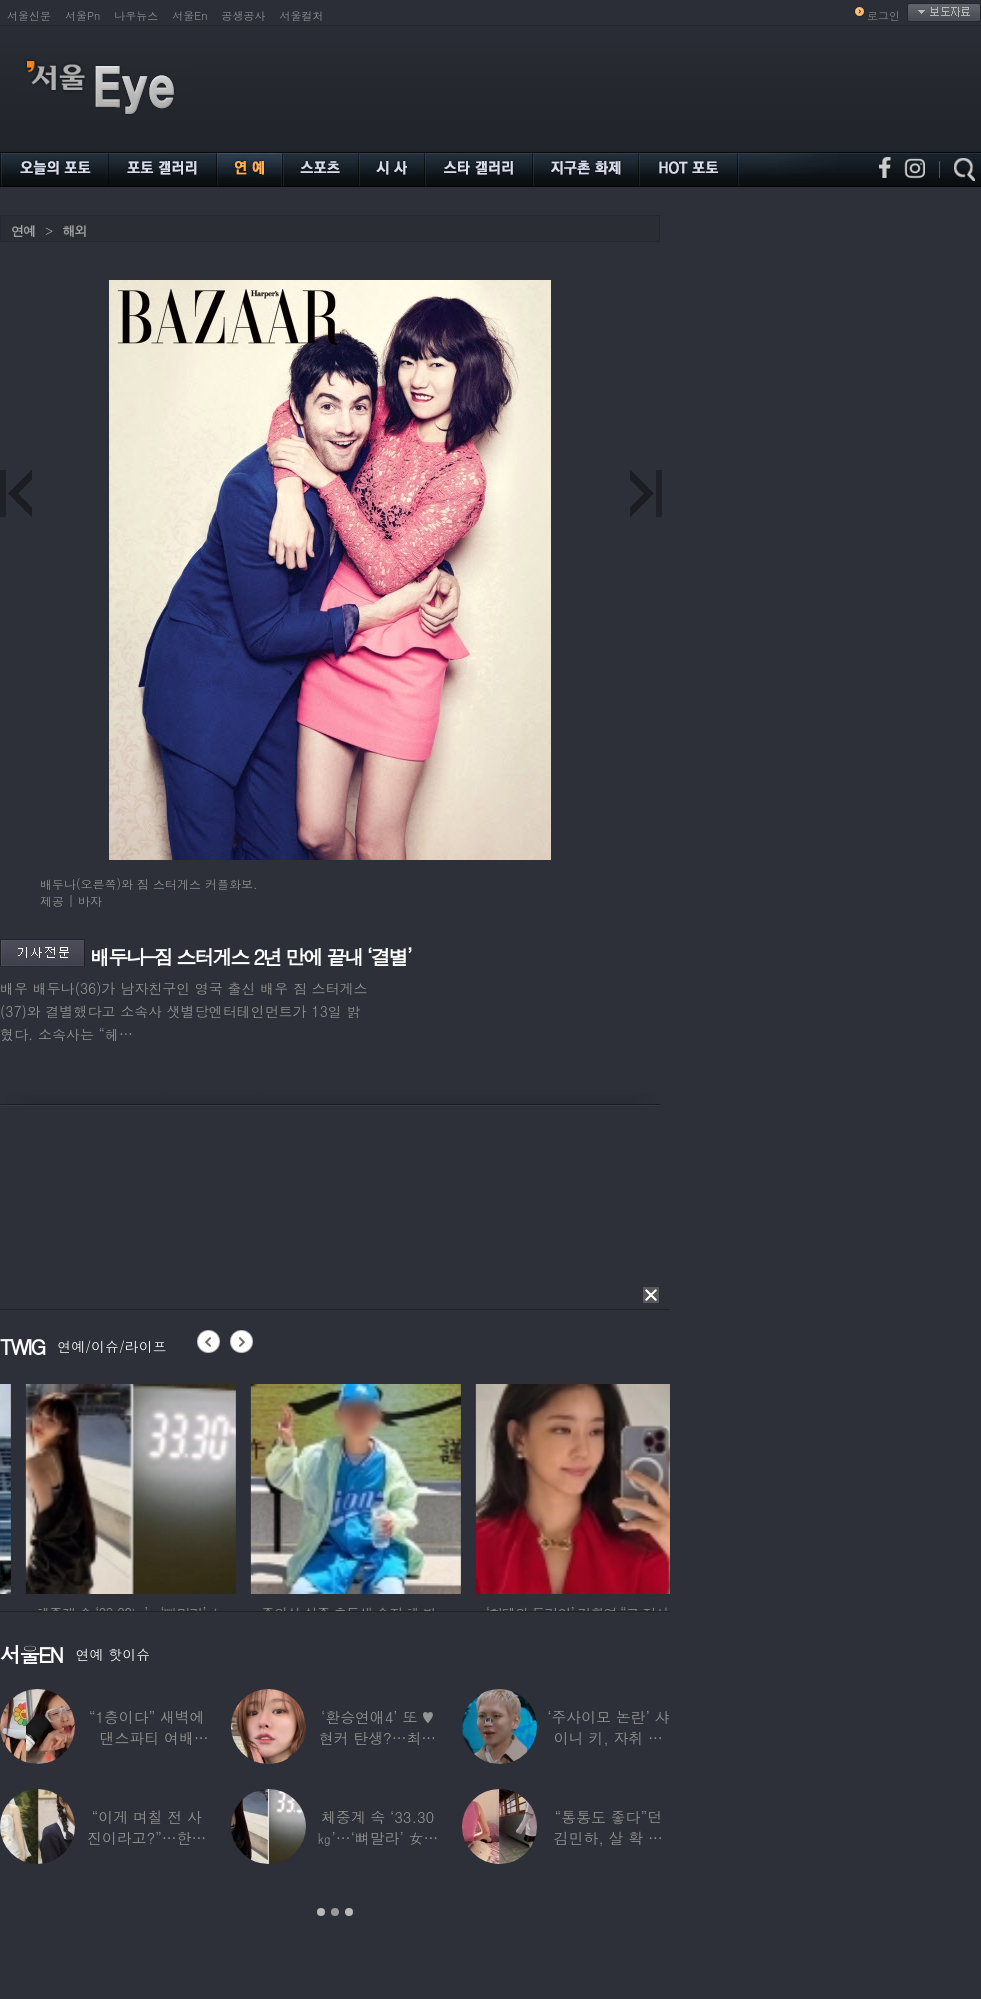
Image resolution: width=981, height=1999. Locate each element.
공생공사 (244, 15)
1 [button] (321, 1912)
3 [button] (349, 1912)
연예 (23, 230)
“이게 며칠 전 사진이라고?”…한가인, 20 (146, 1837)
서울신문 (29, 15)
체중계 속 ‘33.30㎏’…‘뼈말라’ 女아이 (378, 1837)
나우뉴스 (136, 15)
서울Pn (82, 15)
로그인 (883, 15)
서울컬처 (302, 15)
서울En (189, 15)
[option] (309, 1486)
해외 (74, 230)
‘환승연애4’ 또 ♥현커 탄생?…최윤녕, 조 (377, 1737)
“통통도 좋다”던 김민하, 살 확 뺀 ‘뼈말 (608, 1837)
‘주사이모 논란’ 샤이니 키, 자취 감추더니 (608, 1737)
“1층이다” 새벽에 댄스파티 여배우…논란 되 (147, 1737)
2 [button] (335, 1912)
